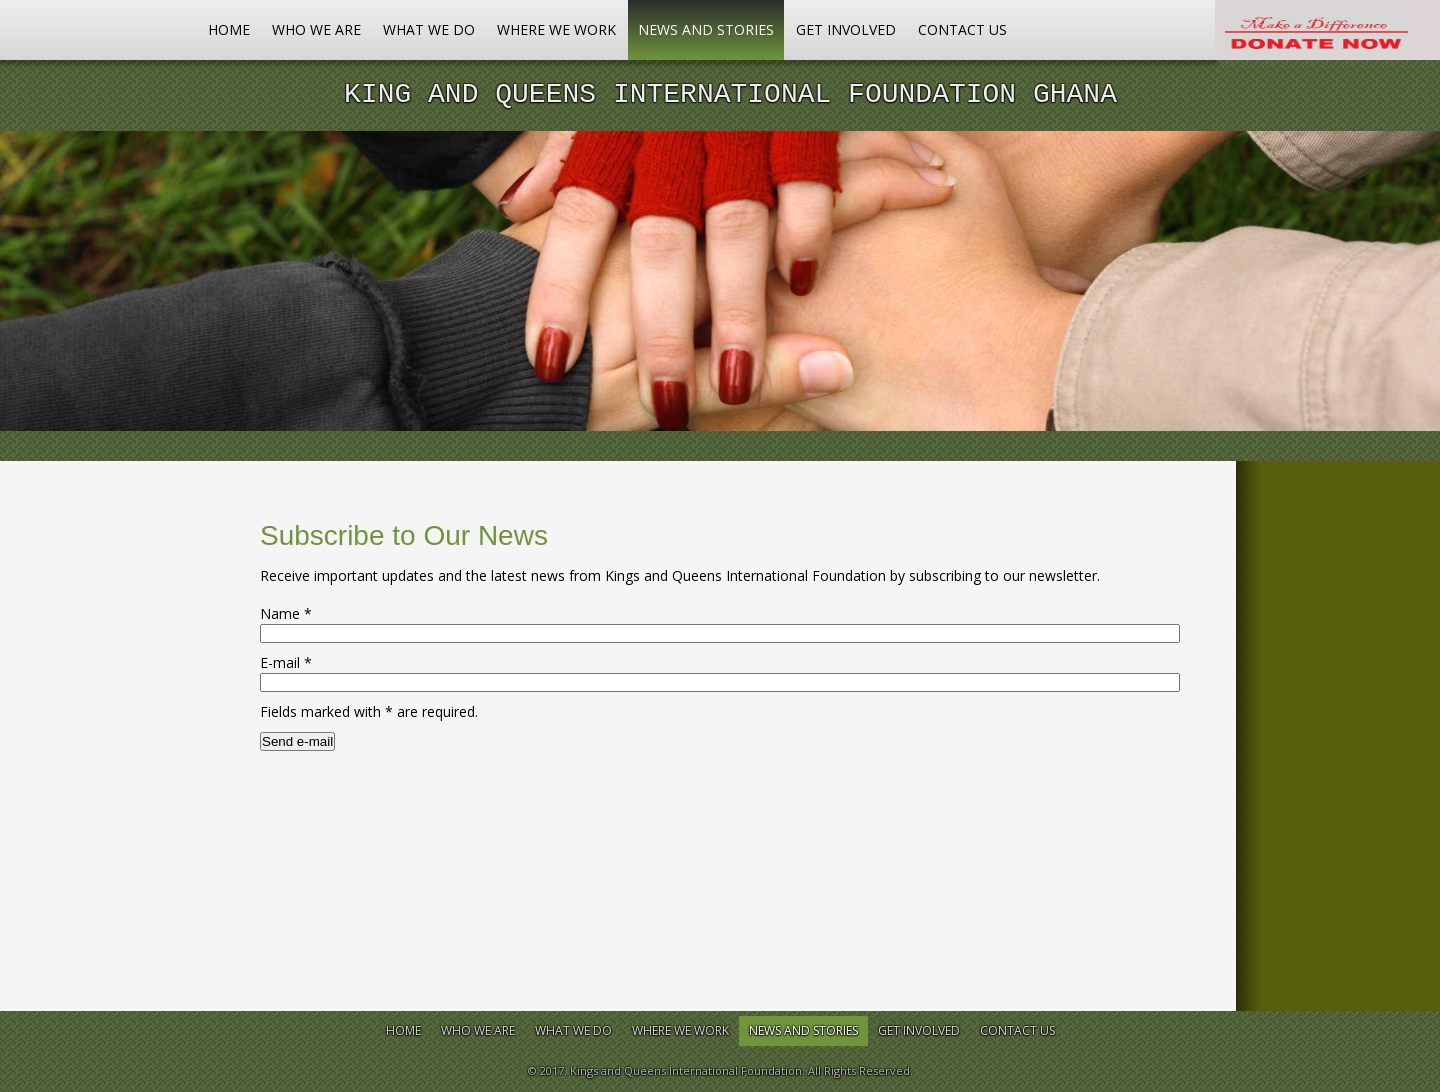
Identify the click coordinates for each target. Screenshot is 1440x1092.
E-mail (286, 662)
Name (286, 613)
